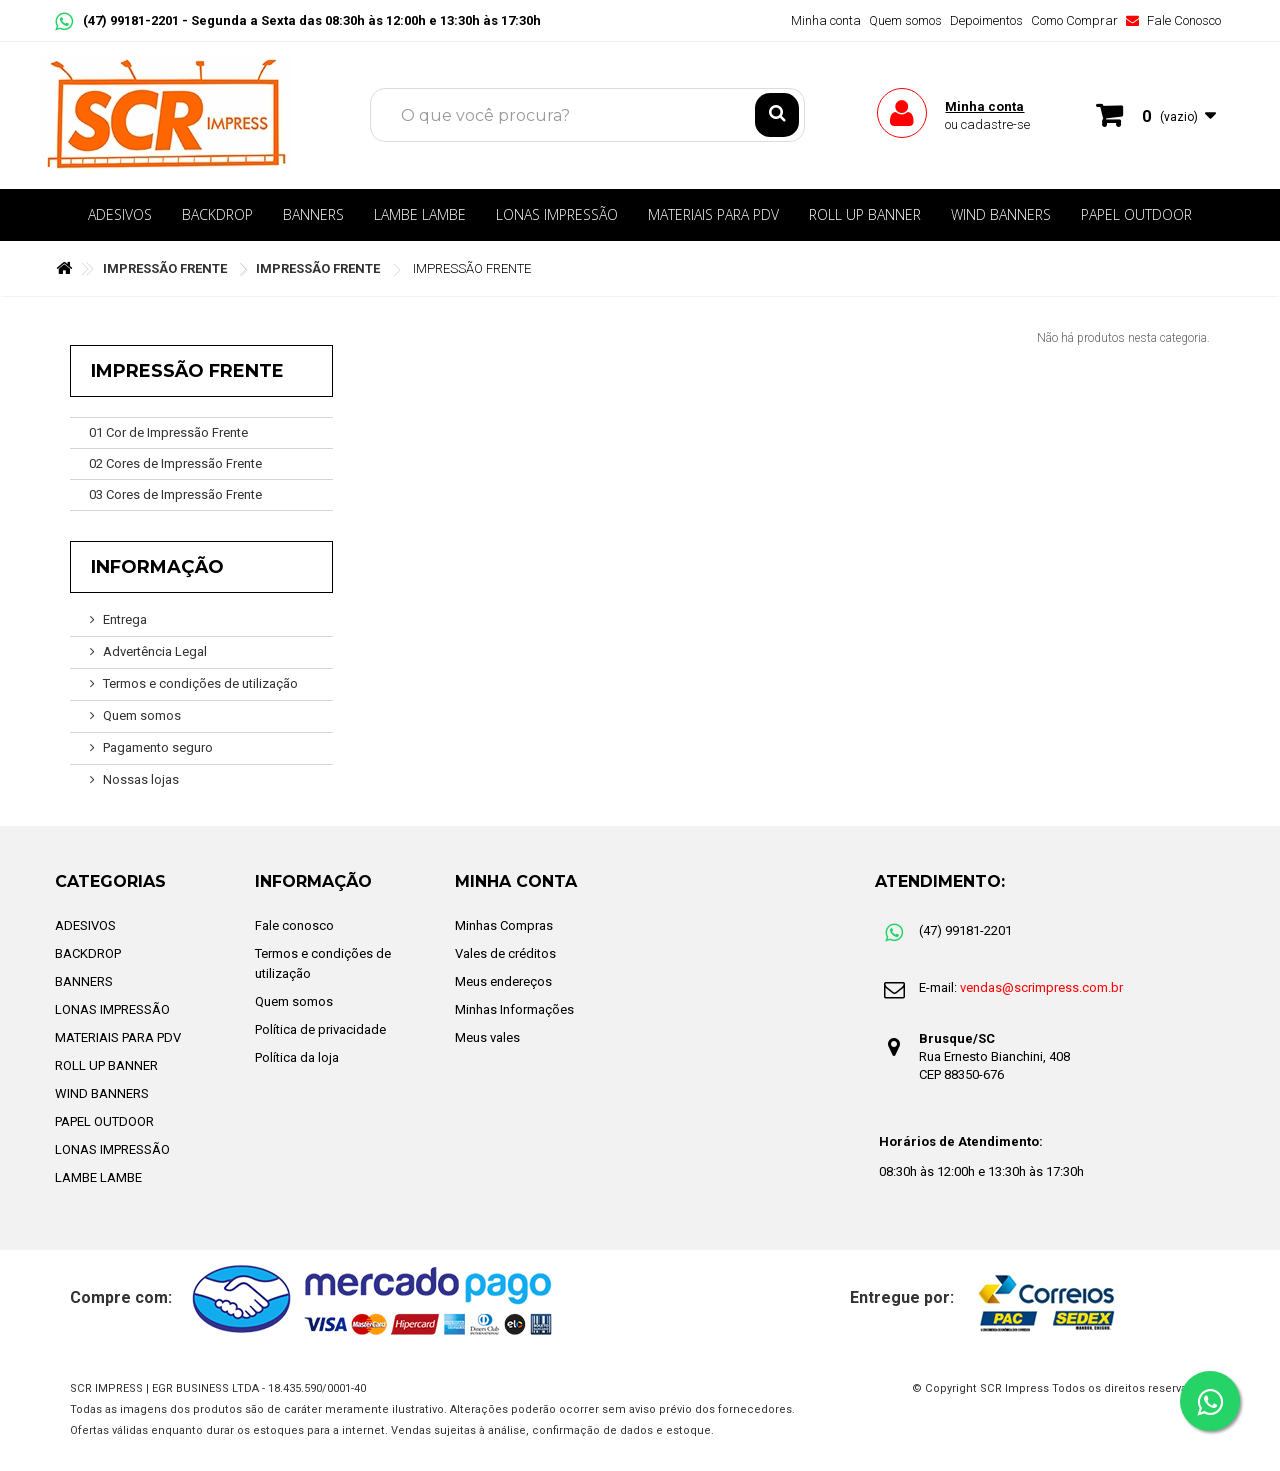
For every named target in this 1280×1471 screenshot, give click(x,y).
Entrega (125, 619)
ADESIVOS (120, 214)
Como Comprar (1074, 20)
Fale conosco (294, 925)
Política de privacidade (320, 1029)
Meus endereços (503, 981)
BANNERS (313, 214)
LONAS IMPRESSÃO (557, 214)
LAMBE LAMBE (420, 214)
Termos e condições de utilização (200, 683)
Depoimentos (986, 20)
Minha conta (826, 20)
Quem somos (905, 20)
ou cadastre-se (987, 124)
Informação (157, 567)
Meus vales (487, 1037)
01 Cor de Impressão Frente (168, 432)
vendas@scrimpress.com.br (1041, 987)
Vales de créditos (505, 953)
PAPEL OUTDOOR (1136, 214)
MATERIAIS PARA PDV (713, 214)
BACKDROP (217, 214)
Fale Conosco (1173, 20)
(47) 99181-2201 (118, 20)
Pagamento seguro (158, 747)
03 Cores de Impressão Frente (175, 494)
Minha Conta (516, 881)
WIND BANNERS (1001, 214)
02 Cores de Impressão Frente (175, 463)
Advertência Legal (155, 651)
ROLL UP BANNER (865, 214)
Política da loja (297, 1057)
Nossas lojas (141, 779)
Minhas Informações (514, 1009)
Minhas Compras (504, 925)
